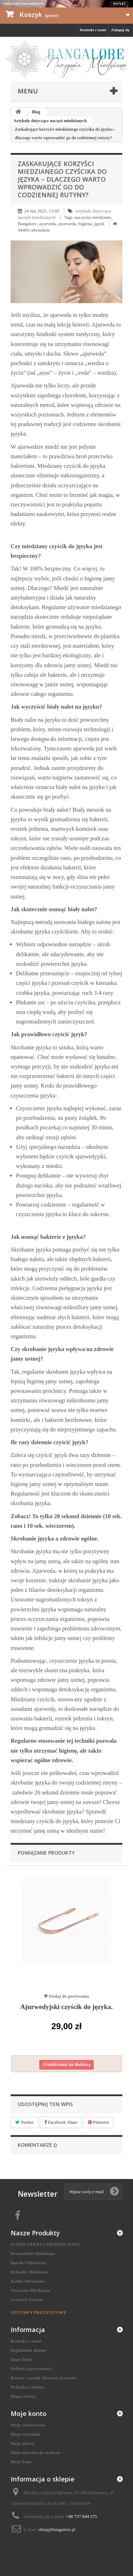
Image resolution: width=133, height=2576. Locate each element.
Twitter (24, 2122)
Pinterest (98, 2122)
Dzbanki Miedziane (30, 2272)
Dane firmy (22, 2359)
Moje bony (21, 2461)
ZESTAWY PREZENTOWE (39, 2312)
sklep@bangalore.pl (56, 2529)
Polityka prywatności (31, 2368)
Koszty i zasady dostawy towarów (44, 2378)
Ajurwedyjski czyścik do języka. (66, 2006)
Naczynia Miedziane (30, 2290)
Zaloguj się (120, 30)
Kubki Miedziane (28, 2281)
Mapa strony (23, 2396)
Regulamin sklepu (28, 2350)
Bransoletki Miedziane (33, 2253)
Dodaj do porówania (69, 1996)
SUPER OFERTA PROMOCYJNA (45, 2244)
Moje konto (28, 2413)
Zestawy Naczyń (27, 2299)
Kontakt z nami (93, 30)
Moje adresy (23, 2443)
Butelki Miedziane (28, 2262)
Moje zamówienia (28, 2425)
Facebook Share (61, 2122)
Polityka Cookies (27, 2387)
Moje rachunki (25, 2434)
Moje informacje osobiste (35, 2452)
